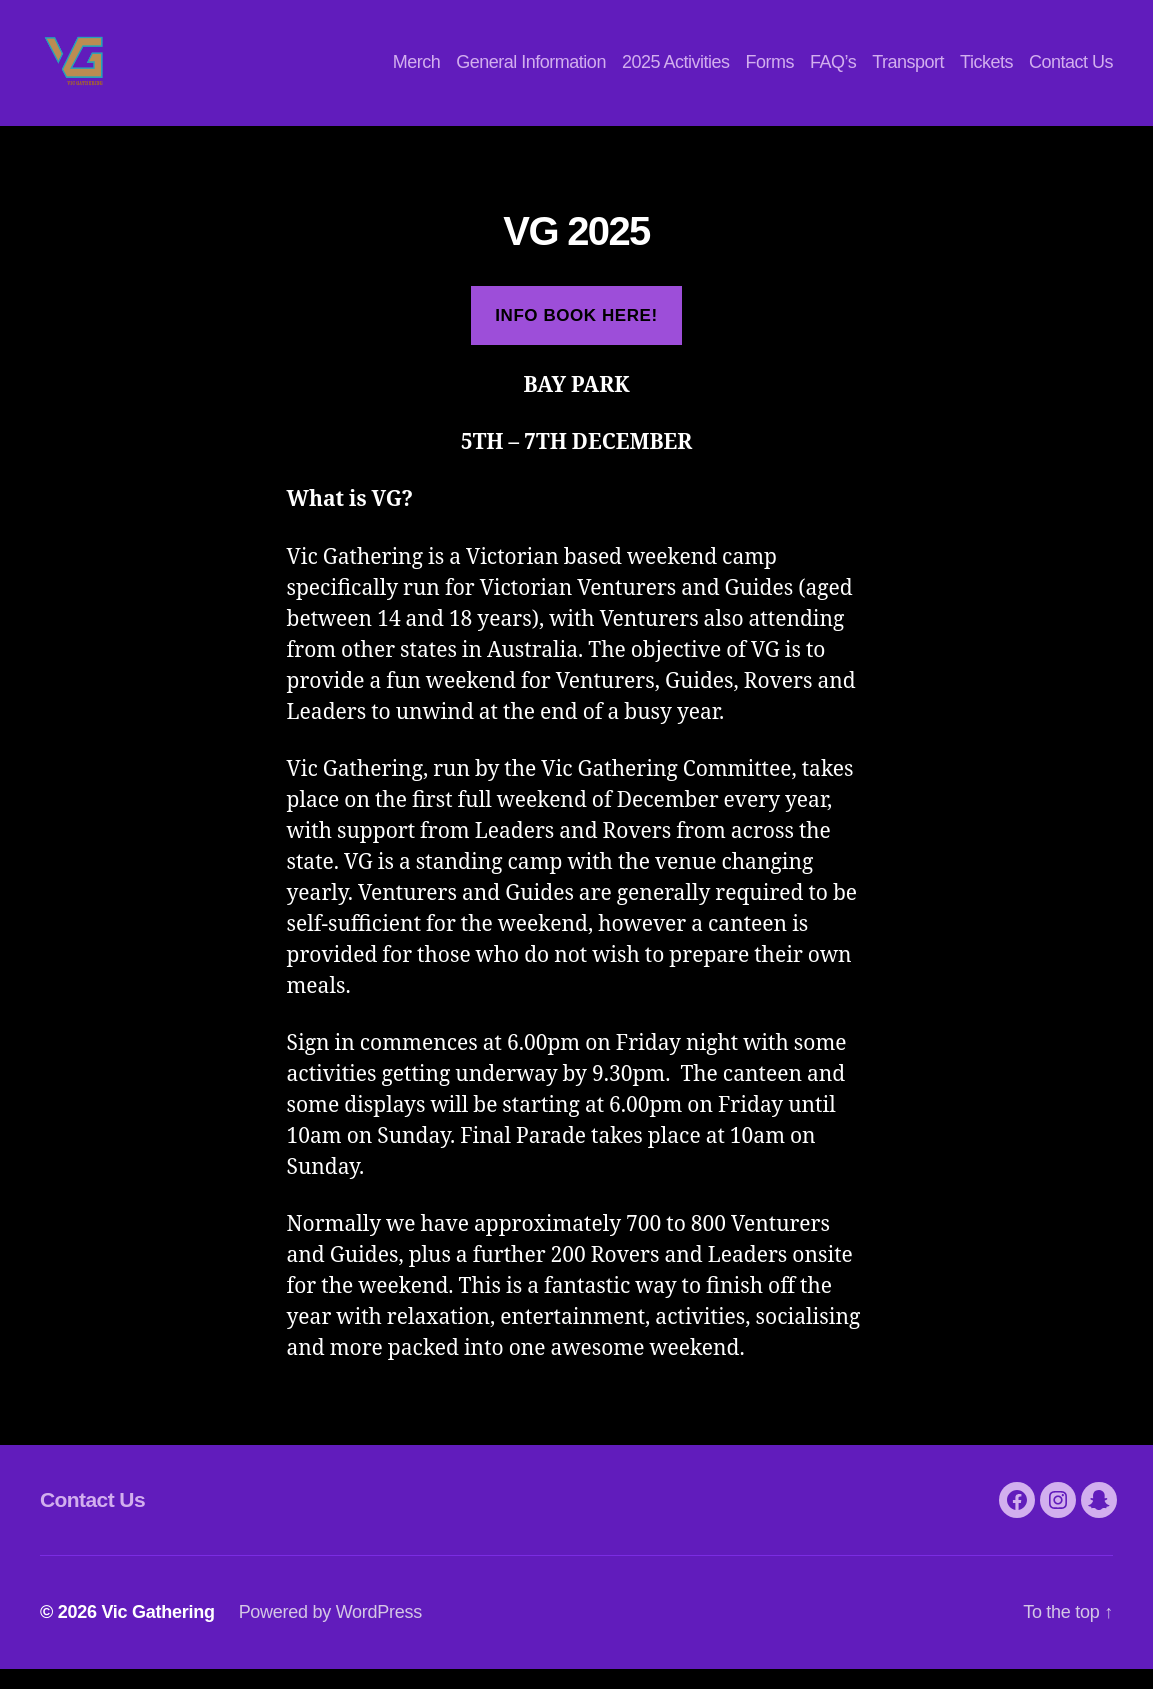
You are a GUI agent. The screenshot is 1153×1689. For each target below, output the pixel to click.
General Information (531, 72)
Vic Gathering (157, 1632)
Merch (417, 72)
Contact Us (1071, 72)
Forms (769, 72)
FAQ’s (833, 72)
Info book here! (576, 335)
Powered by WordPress (330, 1632)
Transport (908, 72)
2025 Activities (676, 72)
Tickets (986, 72)
